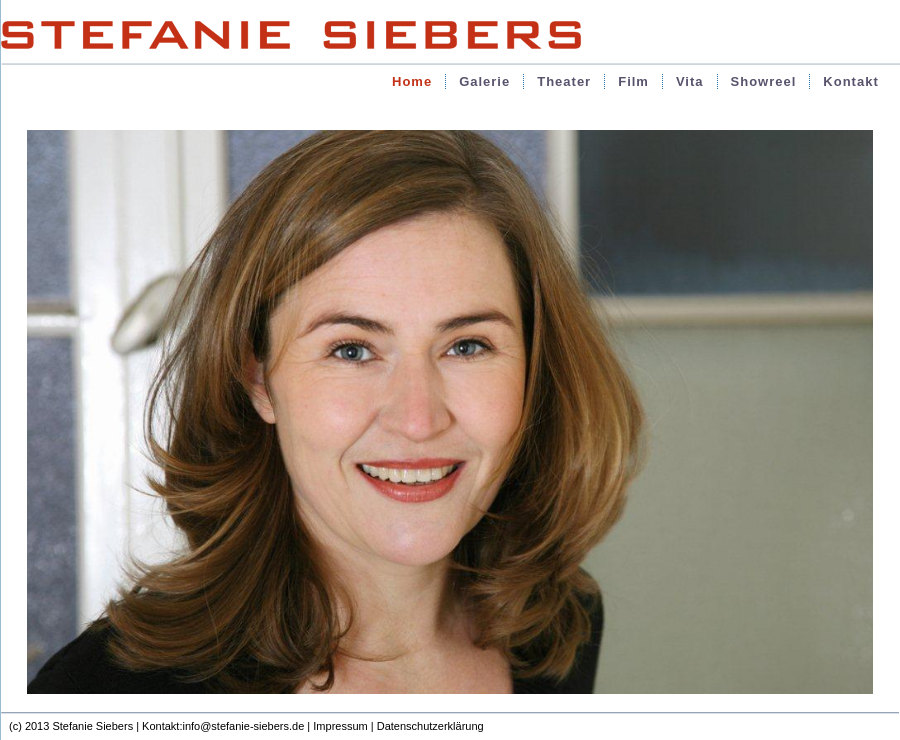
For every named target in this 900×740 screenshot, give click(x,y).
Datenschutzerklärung (430, 726)
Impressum (340, 726)
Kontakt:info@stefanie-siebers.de (223, 726)
